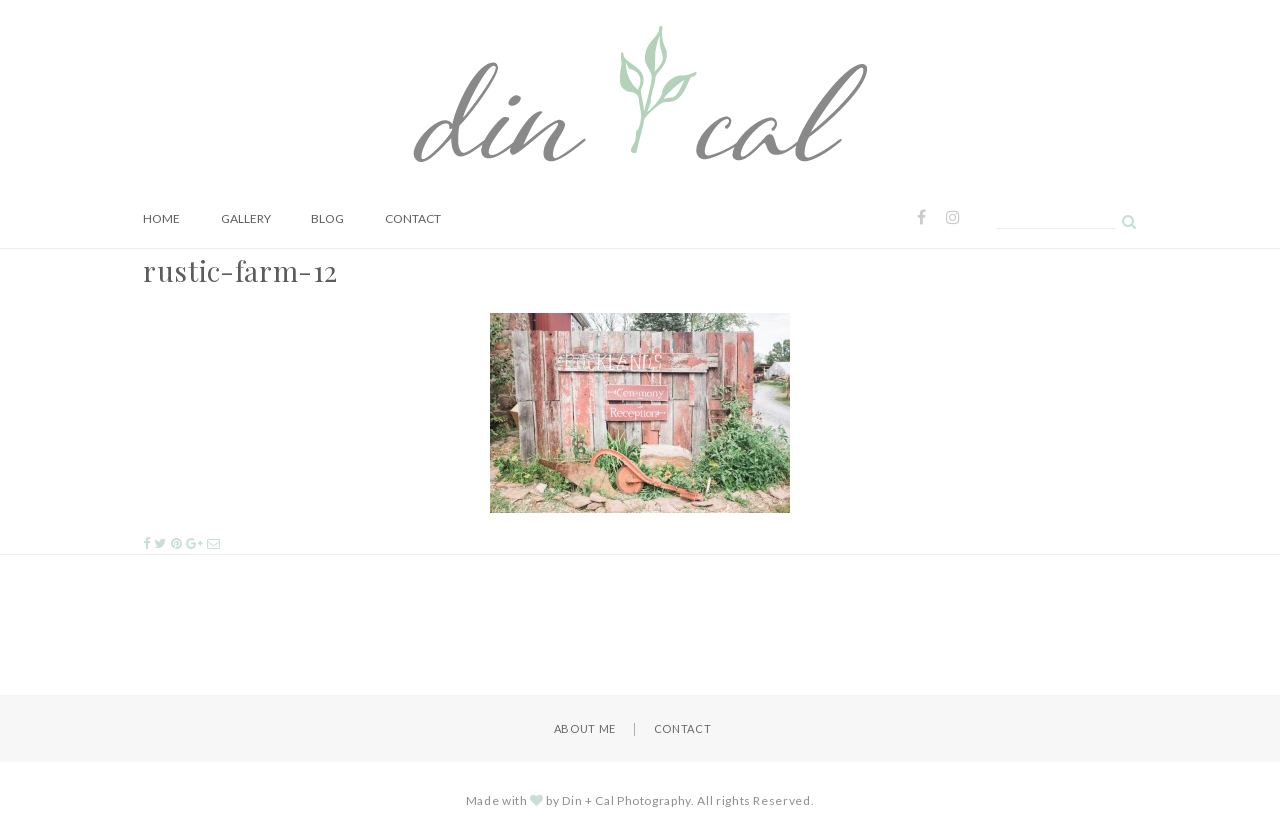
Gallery (246, 218)
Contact (413, 218)
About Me (585, 728)
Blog (327, 218)
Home (161, 218)
